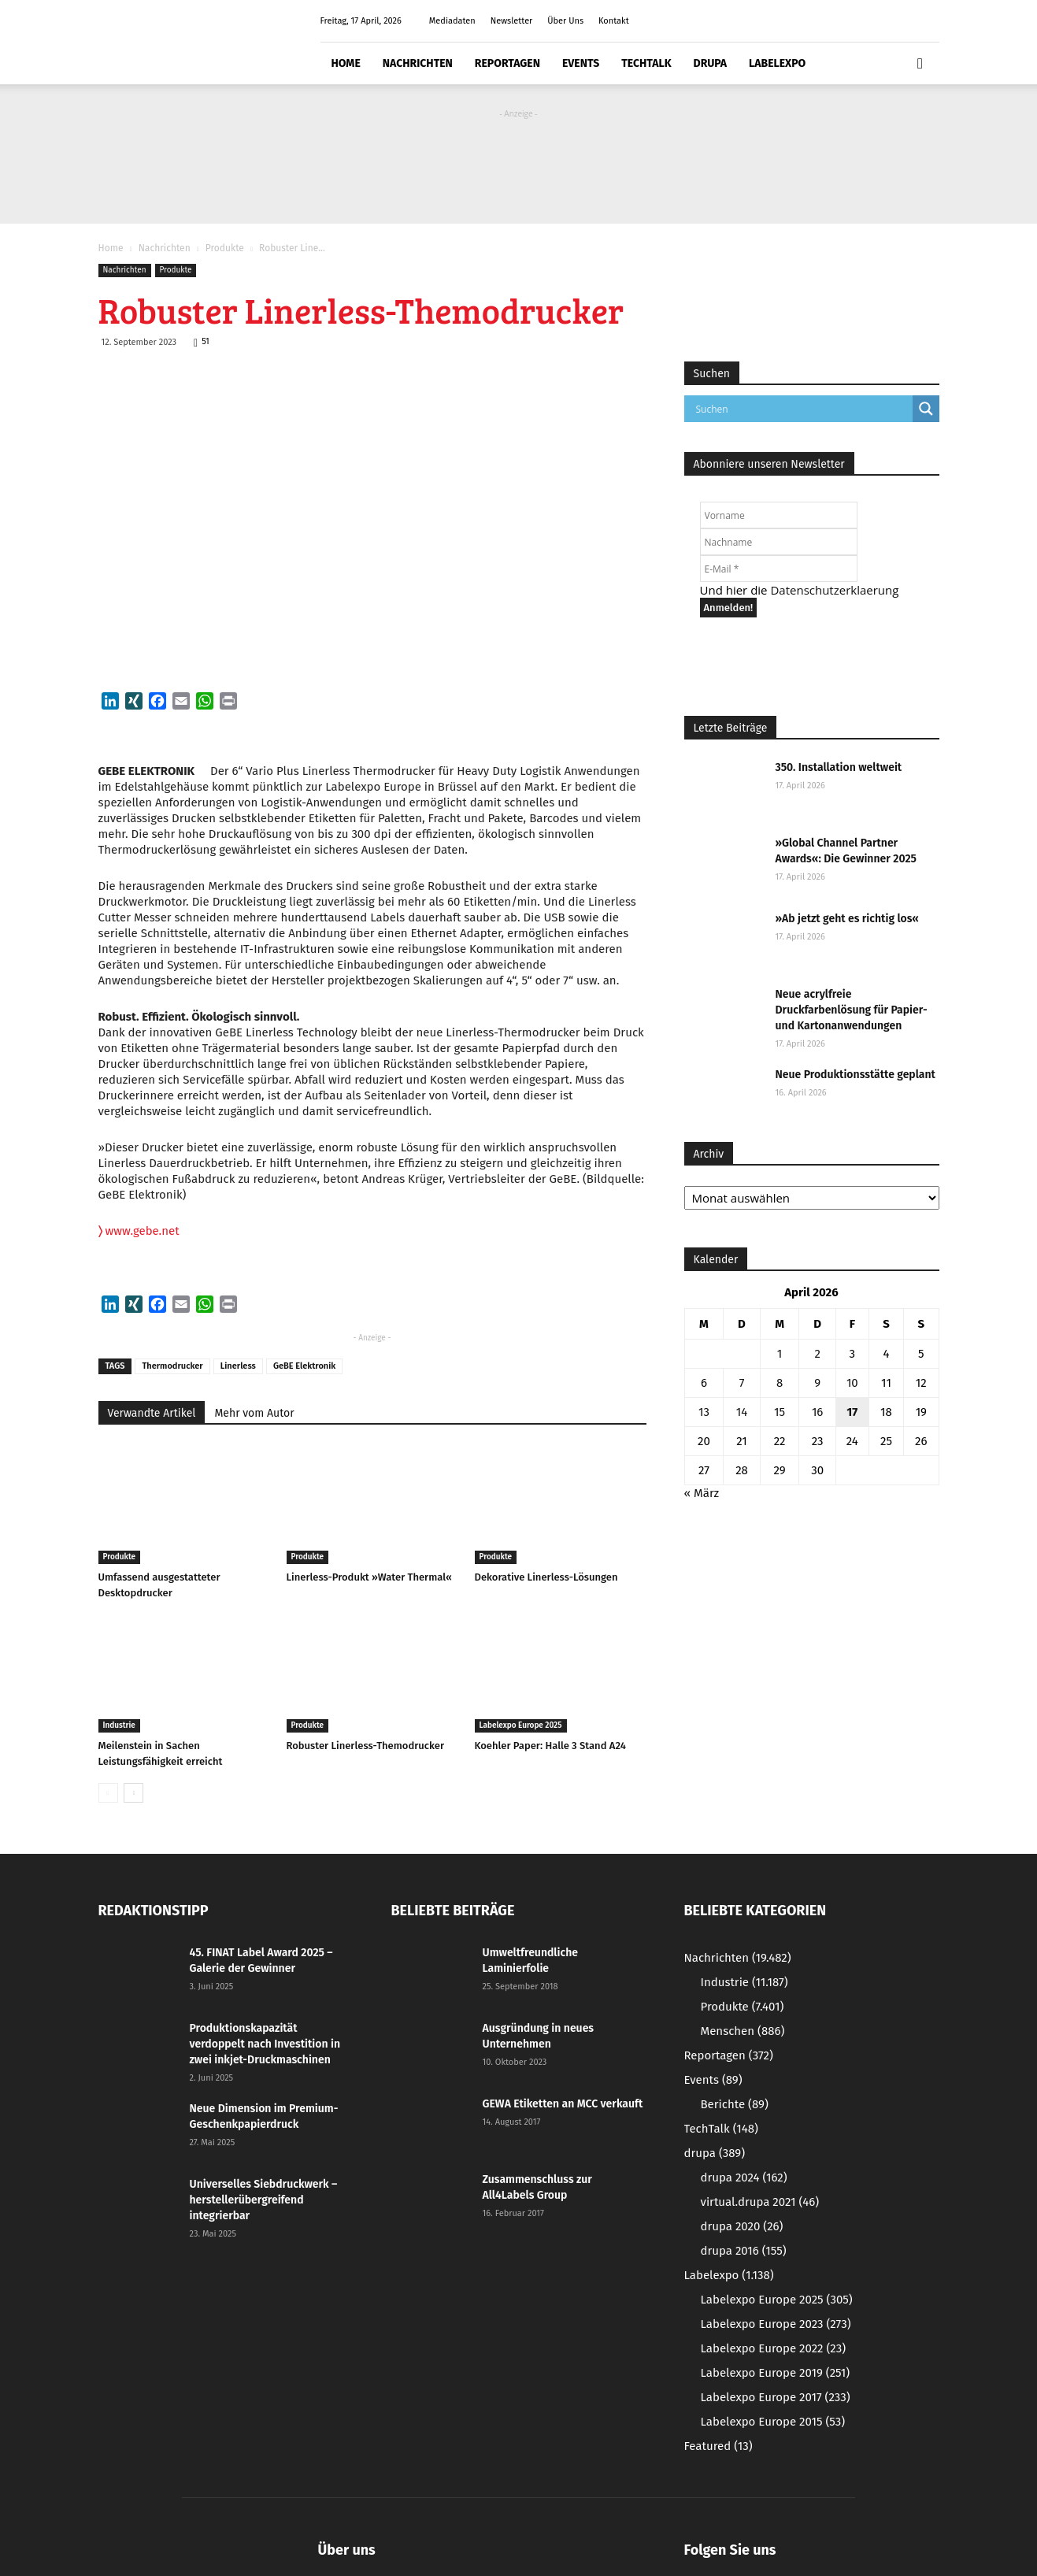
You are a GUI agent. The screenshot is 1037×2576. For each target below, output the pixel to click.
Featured (718, 2446)
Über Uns (565, 21)
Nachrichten (418, 63)
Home (346, 63)
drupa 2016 (744, 2251)
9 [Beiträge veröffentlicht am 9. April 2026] (817, 1383)
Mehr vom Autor (254, 1413)
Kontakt (613, 21)
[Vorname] (778, 515)
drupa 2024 (744, 2177)
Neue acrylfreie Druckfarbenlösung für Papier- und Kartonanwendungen (852, 1010)
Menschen (743, 2031)
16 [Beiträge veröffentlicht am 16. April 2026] (818, 1412)
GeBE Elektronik (304, 1366)
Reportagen (507, 63)
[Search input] (802, 408)
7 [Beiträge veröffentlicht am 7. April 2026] (742, 1383)
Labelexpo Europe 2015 (773, 2422)
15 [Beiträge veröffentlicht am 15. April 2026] (779, 1412)
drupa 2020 (742, 2226)
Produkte (225, 248)
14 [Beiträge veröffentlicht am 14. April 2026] (741, 1412)
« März (702, 1493)
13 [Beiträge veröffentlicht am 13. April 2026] (703, 1412)
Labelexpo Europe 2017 (775, 2397)
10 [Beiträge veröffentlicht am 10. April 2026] (852, 1383)
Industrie (119, 1725)
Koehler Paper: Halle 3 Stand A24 (550, 1745)
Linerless (238, 1366)
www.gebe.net (139, 1231)
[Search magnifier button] (926, 408)
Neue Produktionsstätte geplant (855, 1074)
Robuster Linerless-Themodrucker (366, 1745)
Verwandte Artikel (152, 1413)
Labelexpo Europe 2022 (773, 2348)
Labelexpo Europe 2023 (776, 2324)
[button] (920, 64)
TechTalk (646, 63)
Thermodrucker (172, 1366)
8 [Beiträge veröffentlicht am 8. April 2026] (779, 1383)
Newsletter (512, 21)
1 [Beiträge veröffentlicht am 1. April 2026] (780, 1354)
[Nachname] (778, 541)
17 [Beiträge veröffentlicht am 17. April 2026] (851, 1412)
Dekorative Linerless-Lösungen (546, 1577)
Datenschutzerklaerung (834, 590)
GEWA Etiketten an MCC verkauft (563, 2104)
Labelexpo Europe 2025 (521, 1725)
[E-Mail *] (778, 568)
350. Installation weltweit (839, 767)
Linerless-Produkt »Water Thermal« (369, 1577)
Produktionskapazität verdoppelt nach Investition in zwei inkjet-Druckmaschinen (265, 2044)
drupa (711, 63)
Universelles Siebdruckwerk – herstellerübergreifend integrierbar (264, 2200)
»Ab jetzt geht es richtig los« (847, 918)
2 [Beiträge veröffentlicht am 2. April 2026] (817, 1354)
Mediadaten (452, 21)
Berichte (734, 2104)
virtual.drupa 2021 (760, 2202)
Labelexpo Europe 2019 (775, 2373)
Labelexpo (777, 63)
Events (580, 63)
